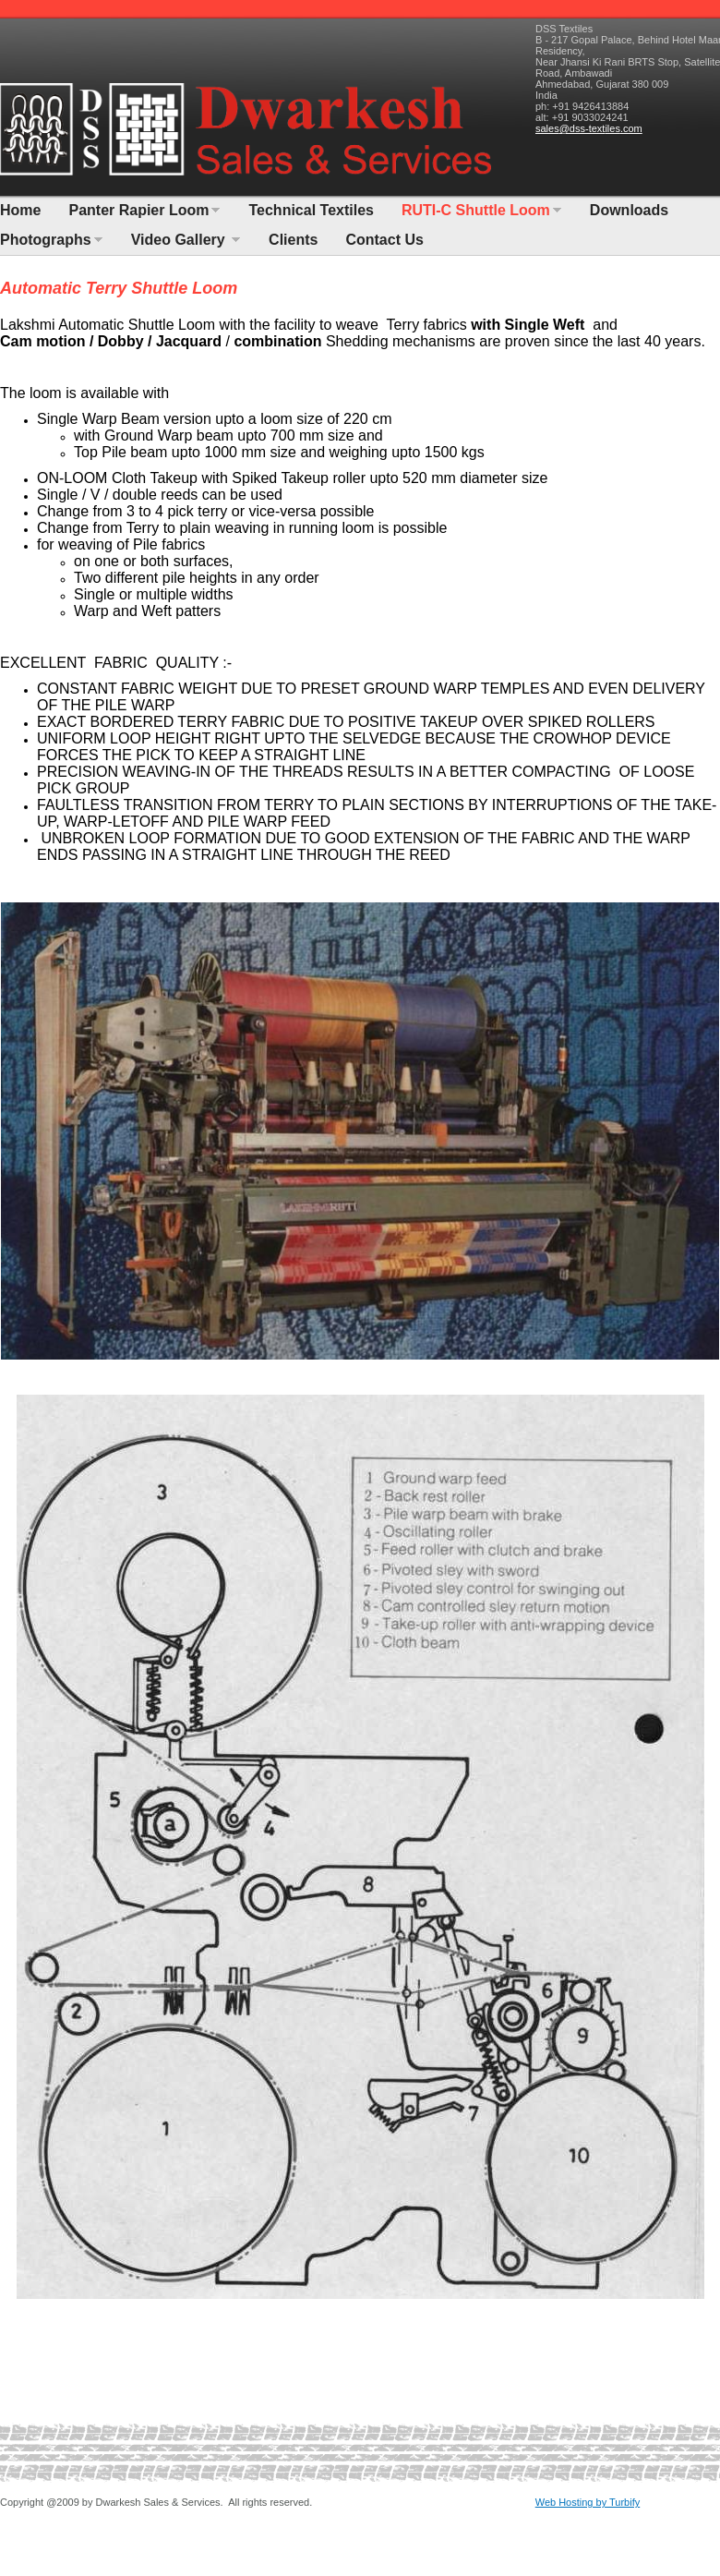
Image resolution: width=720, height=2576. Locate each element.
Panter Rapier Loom (138, 210)
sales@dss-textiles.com (588, 128)
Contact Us (384, 240)
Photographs (45, 240)
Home (20, 210)
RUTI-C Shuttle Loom (476, 210)
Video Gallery (180, 240)
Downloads (629, 210)
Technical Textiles (310, 210)
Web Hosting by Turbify (588, 2502)
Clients (293, 240)
